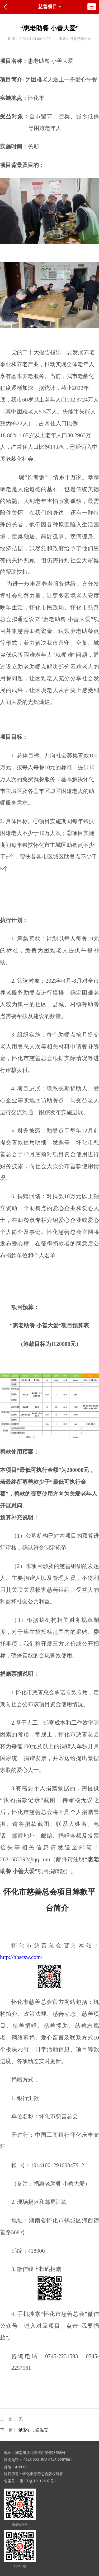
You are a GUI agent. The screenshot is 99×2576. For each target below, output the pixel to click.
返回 (6, 6)
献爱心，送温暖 (33, 2430)
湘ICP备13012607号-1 (38, 2481)
